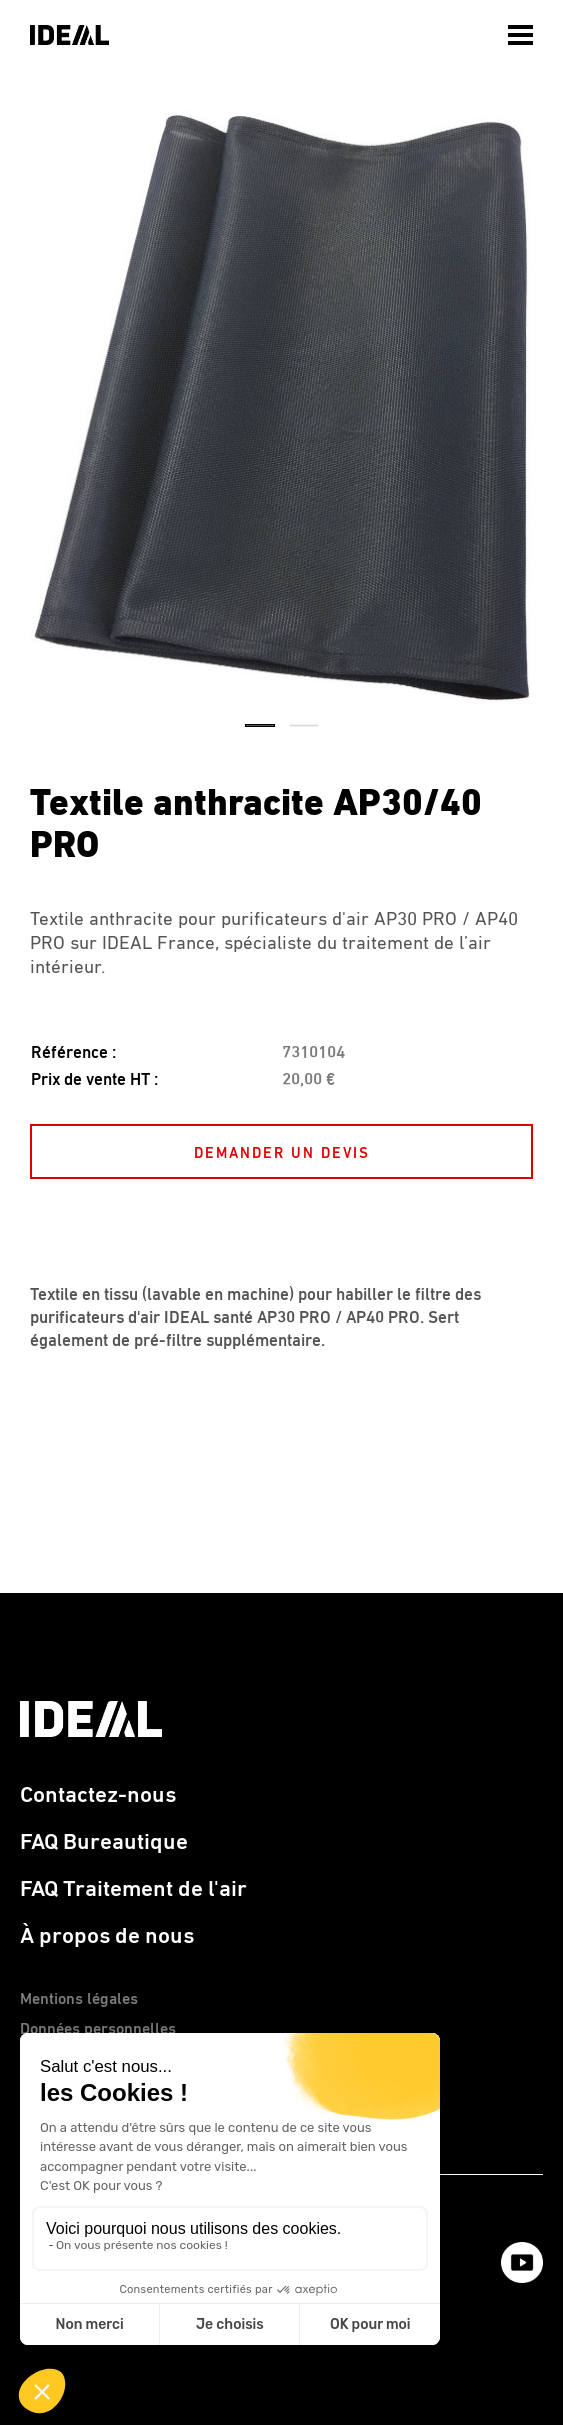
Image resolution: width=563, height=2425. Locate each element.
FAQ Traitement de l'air (133, 1889)
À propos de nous (107, 1936)
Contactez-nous (98, 1795)
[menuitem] (523, 30)
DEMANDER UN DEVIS (282, 1153)
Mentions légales (79, 2000)
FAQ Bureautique (104, 1842)
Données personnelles (98, 2030)
